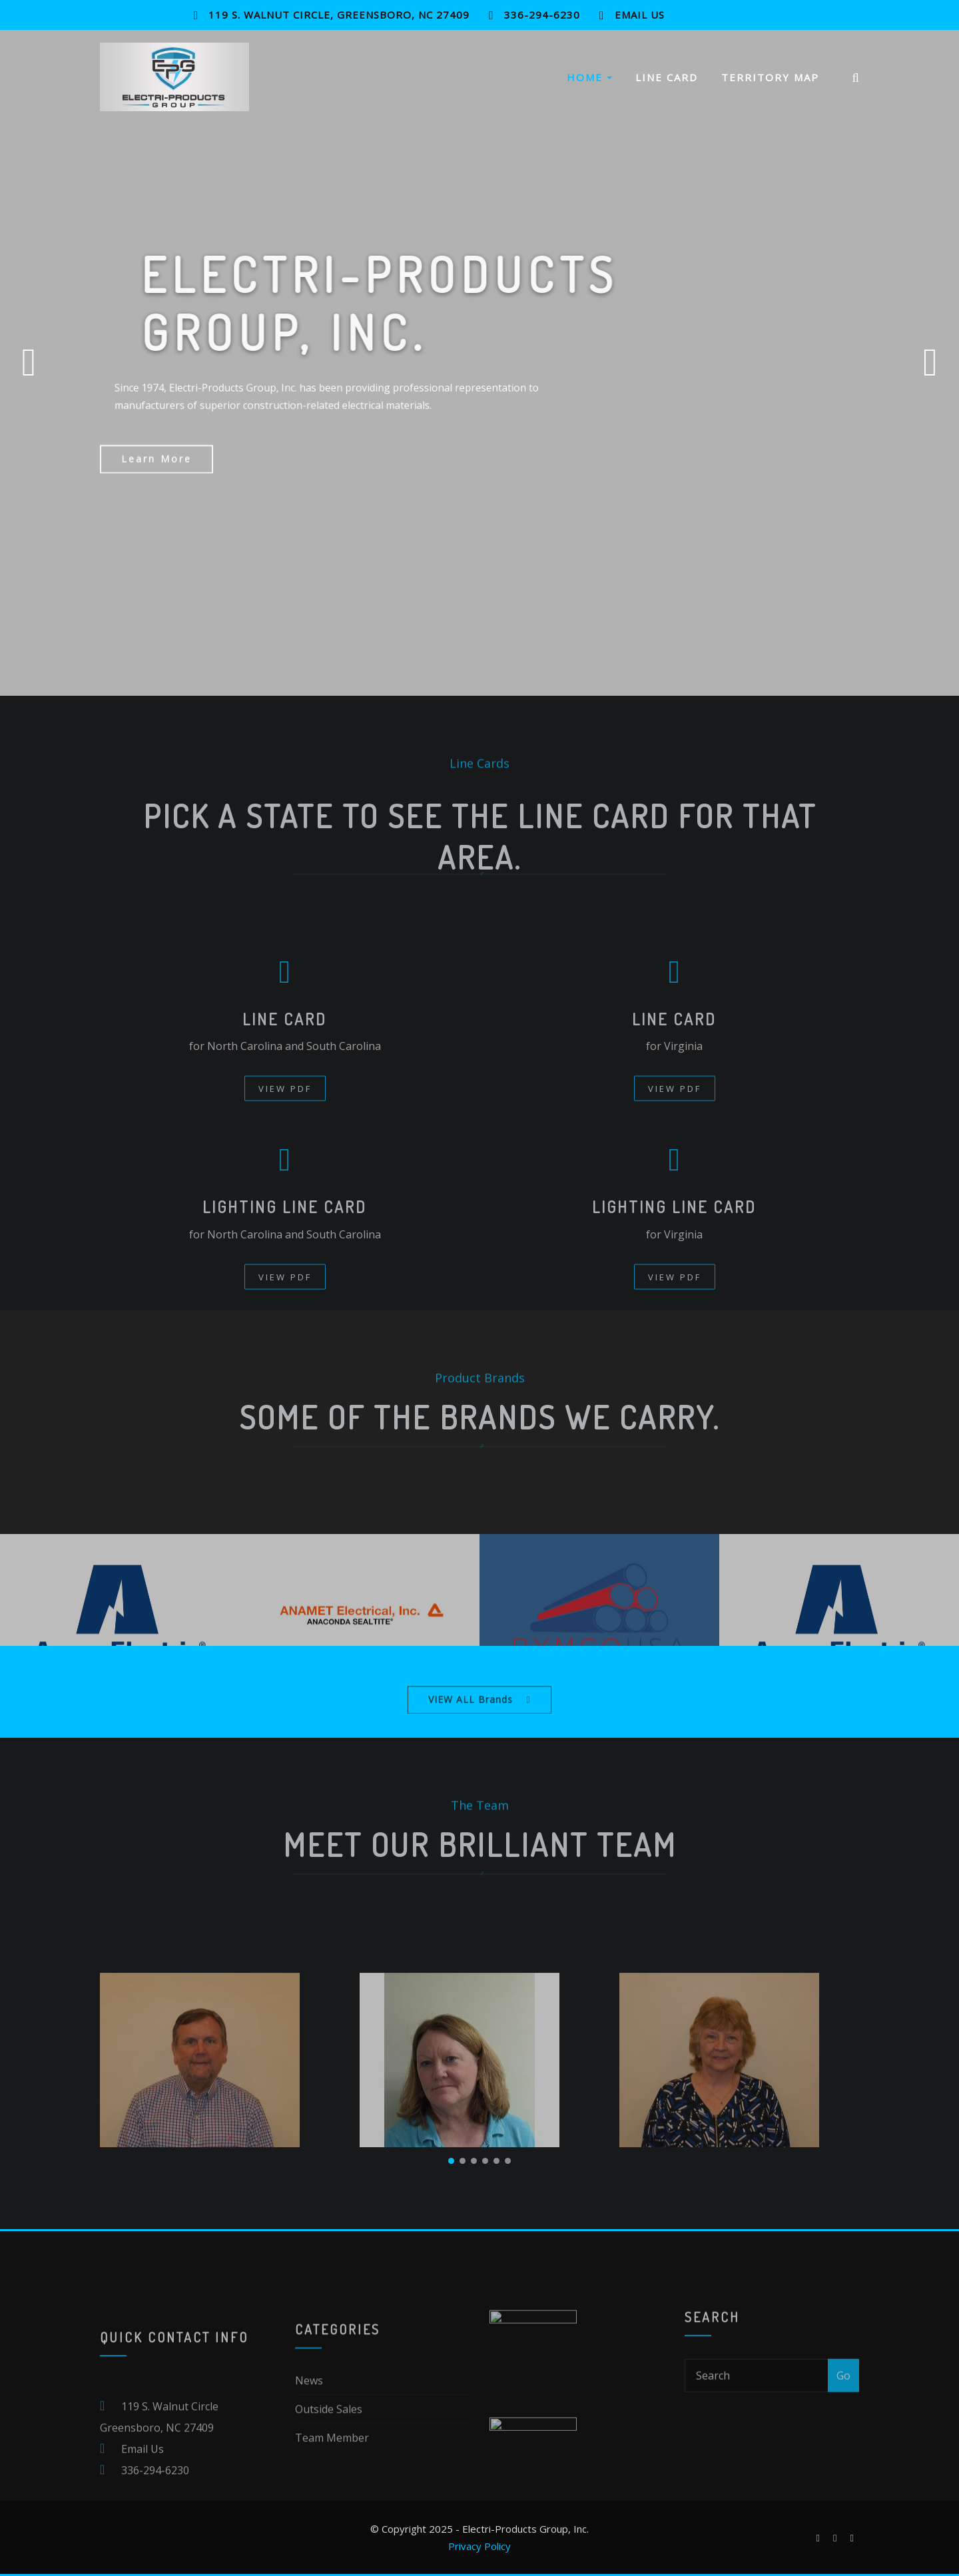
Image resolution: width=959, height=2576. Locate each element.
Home (589, 82)
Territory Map (770, 82)
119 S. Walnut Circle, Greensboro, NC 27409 (339, 14)
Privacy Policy (479, 2546)
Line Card (666, 82)
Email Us (640, 14)
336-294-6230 (542, 14)
